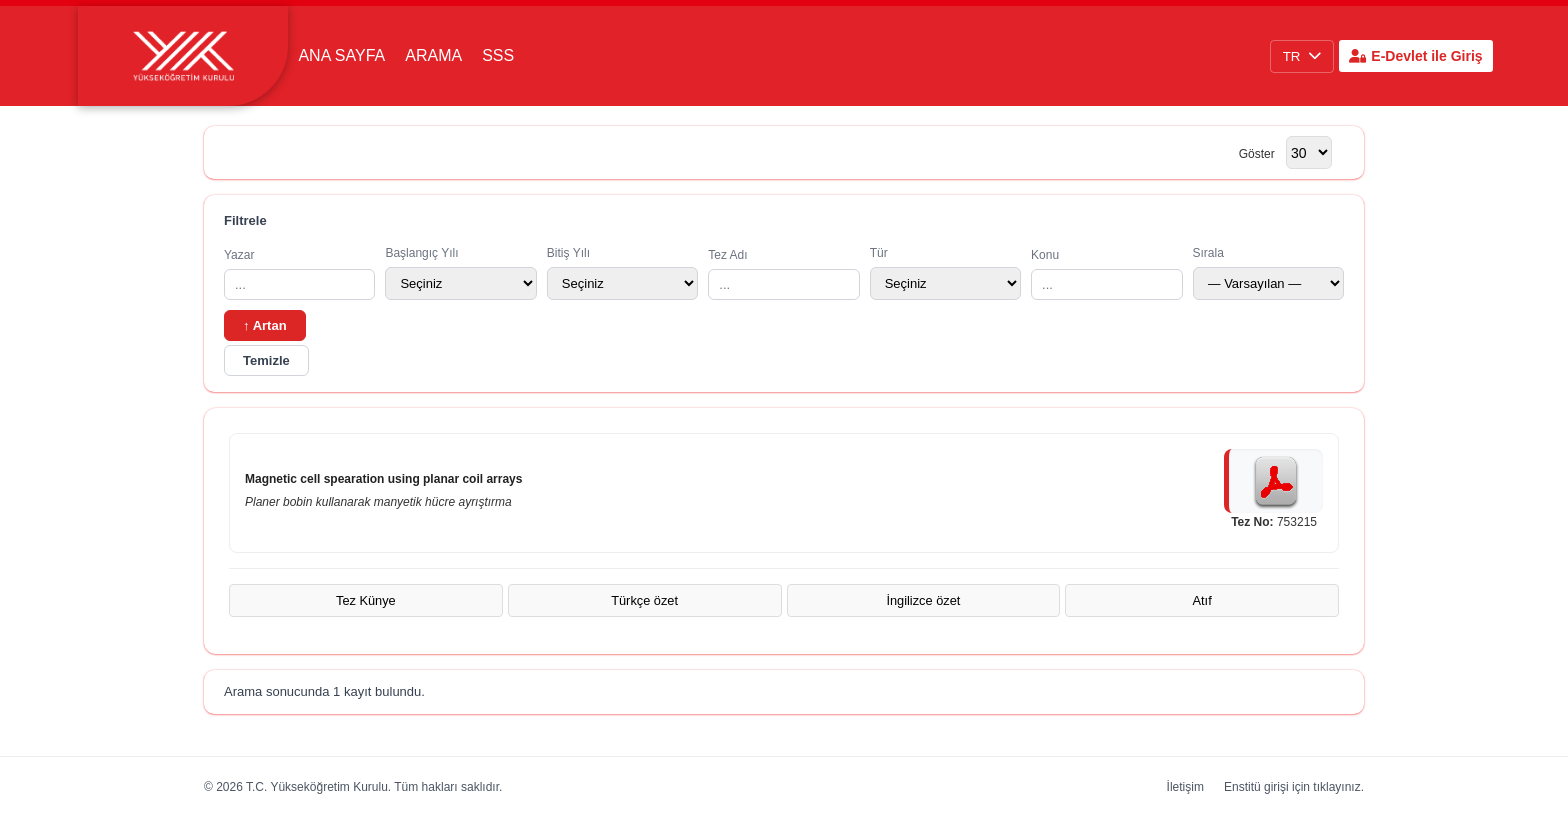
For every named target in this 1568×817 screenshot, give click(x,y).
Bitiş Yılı (622, 273)
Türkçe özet (644, 600)
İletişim (1185, 787)
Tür (945, 273)
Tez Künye (366, 600)
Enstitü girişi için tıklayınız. (1294, 787)
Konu (1106, 274)
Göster (1257, 154)
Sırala (1268, 273)
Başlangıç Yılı (460, 273)
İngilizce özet (923, 600)
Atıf (1202, 600)
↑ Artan (265, 325)
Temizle (266, 360)
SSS (498, 55)
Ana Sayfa (341, 55)
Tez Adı (783, 274)
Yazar (299, 274)
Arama (433, 55)
